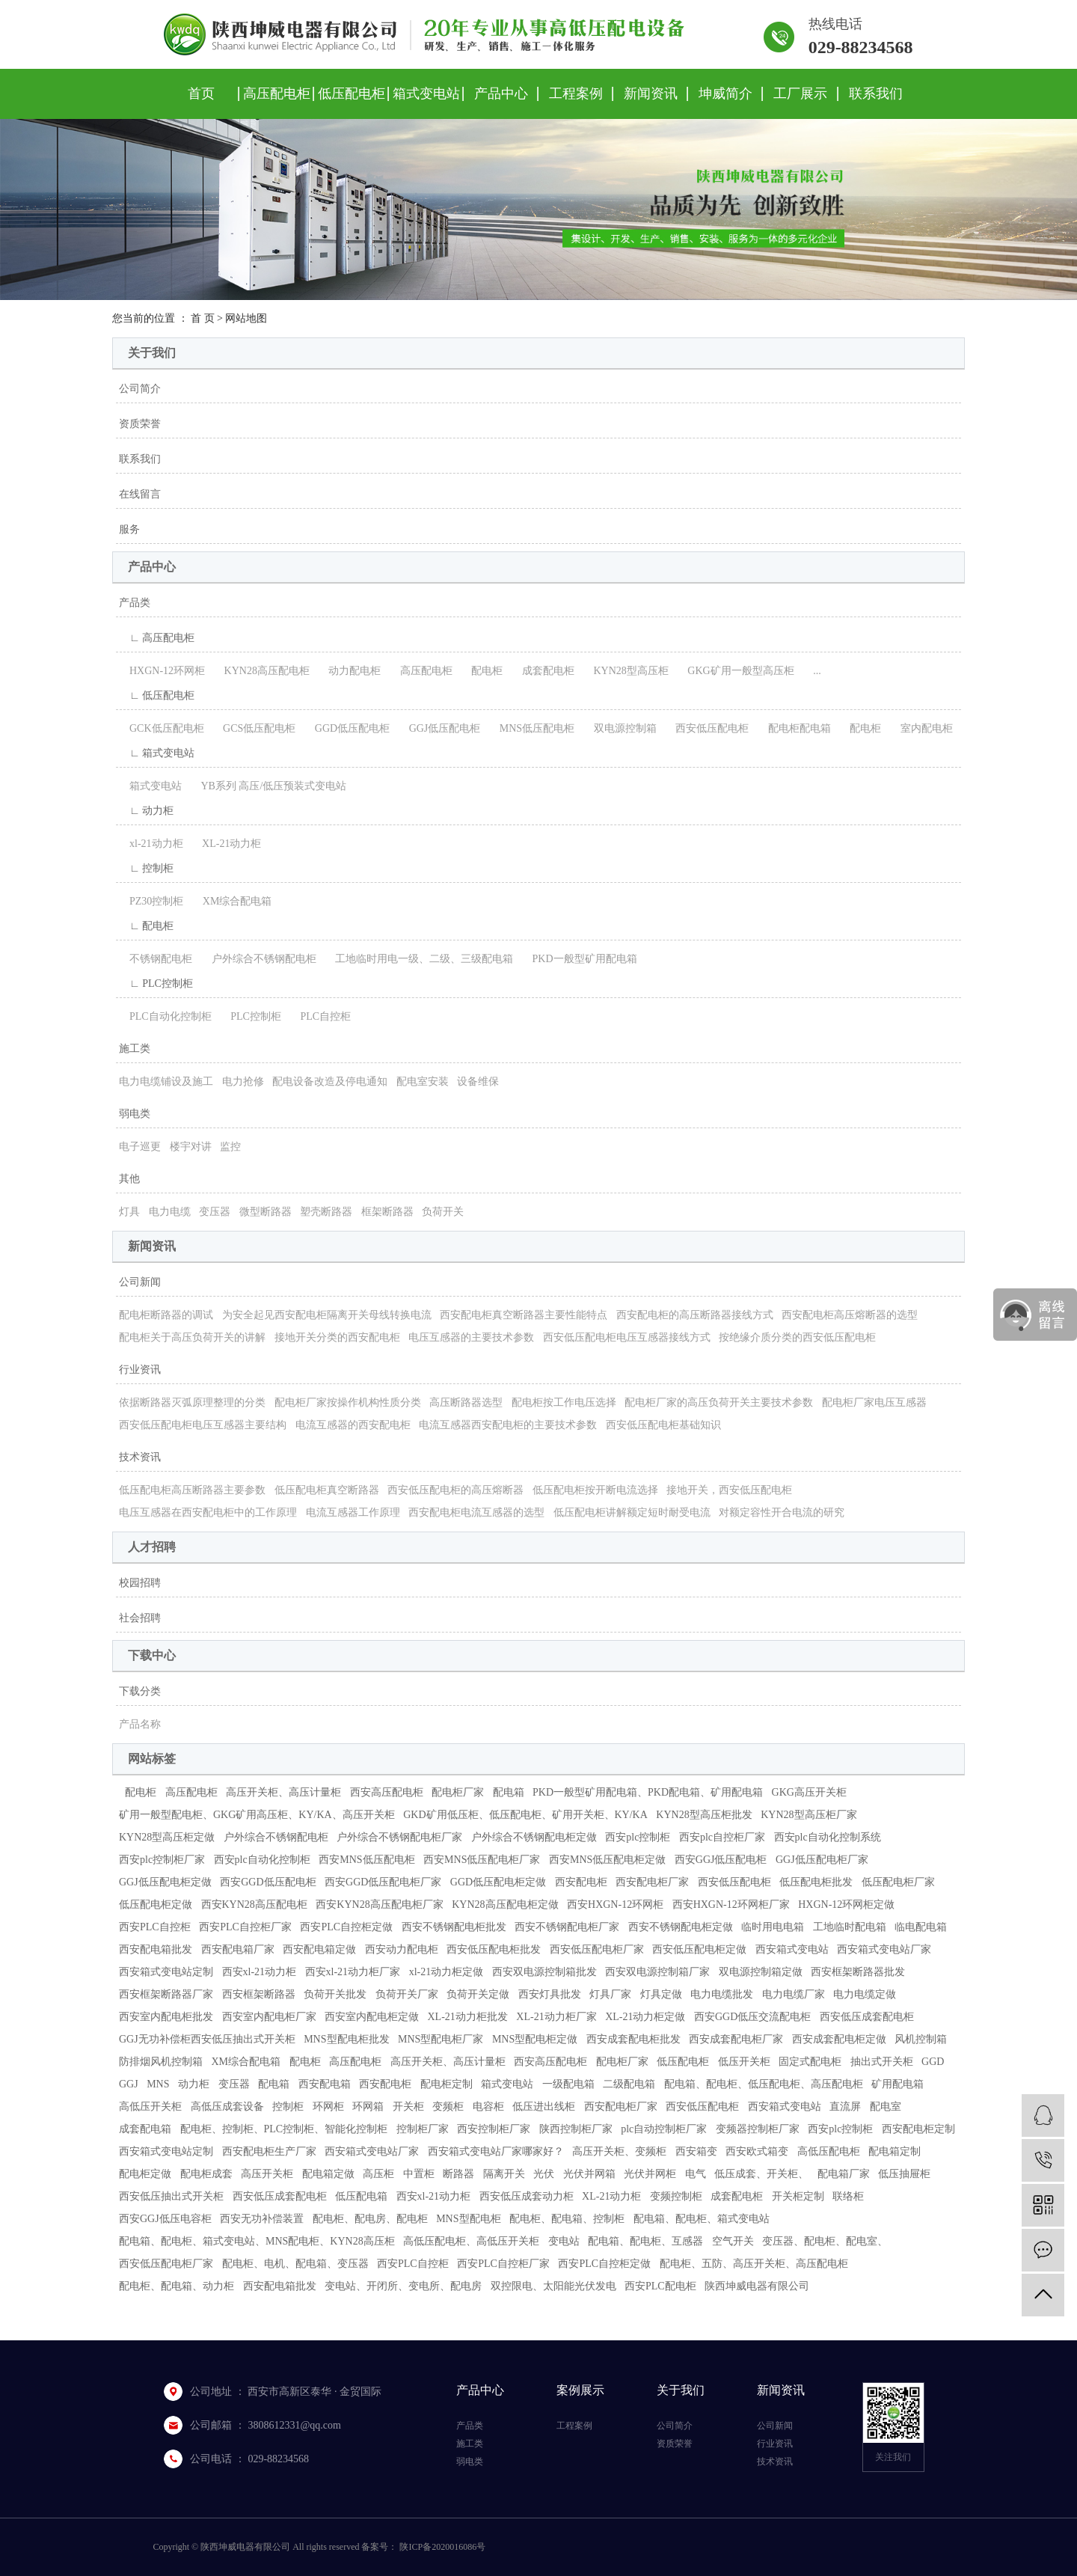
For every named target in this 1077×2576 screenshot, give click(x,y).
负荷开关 (443, 1211)
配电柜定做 (145, 2173)
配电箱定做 (328, 2173)
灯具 (129, 1211)
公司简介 (140, 388)
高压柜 (378, 2173)
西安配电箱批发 (155, 1949)
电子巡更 (140, 1146)
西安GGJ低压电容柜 (165, 2218)
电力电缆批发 (721, 1994)
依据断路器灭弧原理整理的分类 (192, 1402)
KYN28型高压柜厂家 (808, 1814)
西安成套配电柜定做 (839, 2039)
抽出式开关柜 (881, 2061)
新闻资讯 (651, 93)
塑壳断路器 (326, 1211)
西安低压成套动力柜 (526, 2196)
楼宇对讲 (191, 1146)
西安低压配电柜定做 (699, 1949)
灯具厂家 (610, 1994)
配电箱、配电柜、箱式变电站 (701, 2218)
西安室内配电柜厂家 (269, 2016)
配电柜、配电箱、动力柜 (176, 2286)
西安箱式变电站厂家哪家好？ (496, 2151)
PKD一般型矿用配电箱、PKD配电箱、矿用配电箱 (648, 1792)
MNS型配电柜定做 (534, 2039)
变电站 (564, 2241)
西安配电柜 (581, 1882)
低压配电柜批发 (816, 1882)
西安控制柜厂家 (493, 2129)
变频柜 (448, 2106)
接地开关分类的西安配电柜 (337, 1337)
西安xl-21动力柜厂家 (353, 1971)
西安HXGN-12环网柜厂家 (731, 1904)
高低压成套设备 (227, 2106)
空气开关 (733, 2241)
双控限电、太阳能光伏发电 (553, 2286)
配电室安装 (422, 1081)
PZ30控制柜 (151, 901)
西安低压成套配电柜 (867, 2016)
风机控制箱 (921, 2039)
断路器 (458, 2173)
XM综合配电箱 (232, 901)
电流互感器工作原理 (353, 1512)
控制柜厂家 (422, 2129)
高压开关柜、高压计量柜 (283, 1792)
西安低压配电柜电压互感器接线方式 (627, 1337)
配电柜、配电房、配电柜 (370, 2218)
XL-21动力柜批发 (468, 2016)
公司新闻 (140, 1282)
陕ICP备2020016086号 (442, 2547)
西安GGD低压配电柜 (268, 1882)
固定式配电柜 (810, 2061)
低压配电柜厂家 (898, 1882)
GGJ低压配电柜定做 (165, 1882)
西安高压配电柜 (386, 1792)
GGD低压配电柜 (347, 728)
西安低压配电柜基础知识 (663, 1425)
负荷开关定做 (478, 1994)
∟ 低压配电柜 (156, 695)
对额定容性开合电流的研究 (781, 1512)
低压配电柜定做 (155, 1904)
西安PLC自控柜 (155, 1927)
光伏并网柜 (650, 2173)
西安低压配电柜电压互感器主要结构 (202, 1425)
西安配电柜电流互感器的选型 (476, 1512)
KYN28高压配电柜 (262, 670)
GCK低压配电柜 (161, 728)
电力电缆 (170, 1211)
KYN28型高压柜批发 (704, 1814)
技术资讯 (140, 1457)
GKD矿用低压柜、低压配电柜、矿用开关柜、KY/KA (525, 1814)
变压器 (214, 1211)
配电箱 (508, 1792)
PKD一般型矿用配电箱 (579, 958)
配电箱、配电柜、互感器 (645, 2241)
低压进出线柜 (543, 2106)
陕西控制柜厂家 (576, 2129)
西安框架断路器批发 (858, 1971)
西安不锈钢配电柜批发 (454, 1927)
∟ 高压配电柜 (156, 637)
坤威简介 (725, 93)
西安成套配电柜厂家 (736, 2039)
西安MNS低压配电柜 (366, 1859)
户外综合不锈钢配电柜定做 (534, 1837)
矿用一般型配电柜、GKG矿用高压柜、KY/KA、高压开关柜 (257, 1814)
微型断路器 (265, 1211)
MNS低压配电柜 (531, 728)
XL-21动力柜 (226, 843)
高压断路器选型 (466, 1402)
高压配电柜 (276, 93)
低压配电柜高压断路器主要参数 (192, 1490)
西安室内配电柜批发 (166, 2016)
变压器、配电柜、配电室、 (825, 2241)
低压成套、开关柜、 (761, 2173)
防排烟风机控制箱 (161, 2061)
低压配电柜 (351, 93)
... (812, 670)
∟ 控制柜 (146, 868)
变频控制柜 (676, 2196)
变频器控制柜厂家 (758, 2129)
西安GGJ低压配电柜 (721, 1859)
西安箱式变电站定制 (166, 1971)
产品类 (134, 602)
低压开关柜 (744, 2061)
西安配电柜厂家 (652, 1882)
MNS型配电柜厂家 (440, 2039)
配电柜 (482, 670)
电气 (695, 2173)
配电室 (885, 2106)
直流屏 (845, 2106)
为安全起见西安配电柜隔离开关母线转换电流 (327, 1315)
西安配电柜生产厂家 (269, 2151)
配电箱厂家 (843, 2173)
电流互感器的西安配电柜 (353, 1425)
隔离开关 (504, 2173)
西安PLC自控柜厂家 (245, 1927)
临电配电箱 (921, 1927)
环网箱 (368, 2106)
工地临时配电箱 (849, 1927)
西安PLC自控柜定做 (346, 1927)
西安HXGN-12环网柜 (615, 1904)
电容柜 (488, 2106)
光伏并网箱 (589, 2173)
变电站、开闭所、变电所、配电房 (403, 2286)
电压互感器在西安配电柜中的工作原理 (208, 1512)
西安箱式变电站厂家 (884, 1949)
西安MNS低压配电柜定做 (607, 1859)
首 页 (203, 318)
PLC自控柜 (320, 1016)
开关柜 (408, 2106)
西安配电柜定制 (918, 2129)
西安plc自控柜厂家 (722, 1837)
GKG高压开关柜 (809, 1792)
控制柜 (288, 2106)
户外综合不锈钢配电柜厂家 (399, 1837)
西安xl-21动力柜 (259, 1971)
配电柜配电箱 (794, 728)
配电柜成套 (206, 2173)
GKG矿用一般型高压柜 (735, 670)
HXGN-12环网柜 (162, 670)
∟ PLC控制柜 (156, 983)
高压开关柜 (267, 2173)
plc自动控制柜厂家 (664, 2129)
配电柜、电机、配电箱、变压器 (295, 2263)
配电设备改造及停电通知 (329, 1081)
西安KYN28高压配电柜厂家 (379, 1904)
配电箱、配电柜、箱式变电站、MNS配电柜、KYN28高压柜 (257, 2241)
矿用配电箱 (897, 2084)
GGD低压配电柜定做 (498, 1882)
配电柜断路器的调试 (166, 1315)
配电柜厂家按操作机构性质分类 (347, 1402)
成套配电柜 (543, 670)
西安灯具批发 (549, 1994)
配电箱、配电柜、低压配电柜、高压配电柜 (763, 2084)
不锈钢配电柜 (155, 958)
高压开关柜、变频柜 (619, 2151)
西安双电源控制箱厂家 (657, 1971)
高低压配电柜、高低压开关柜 (471, 2241)
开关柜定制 (798, 2196)
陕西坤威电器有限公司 (757, 2286)
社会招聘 (140, 1618)
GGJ (128, 2084)
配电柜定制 (446, 2084)
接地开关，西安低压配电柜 (729, 1490)
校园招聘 (140, 1582)
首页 (201, 93)
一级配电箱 (568, 2084)
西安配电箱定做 (319, 1949)
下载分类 (140, 1691)
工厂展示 (800, 93)
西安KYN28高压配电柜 (254, 1904)
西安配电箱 (324, 2084)
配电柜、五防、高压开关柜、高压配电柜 (754, 2263)
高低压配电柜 (828, 2151)
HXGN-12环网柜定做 (846, 1904)
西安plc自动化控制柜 (262, 1859)
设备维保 (478, 1081)
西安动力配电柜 (401, 1949)
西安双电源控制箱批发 (544, 1971)
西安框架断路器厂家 (166, 1994)
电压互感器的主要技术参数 (471, 1337)
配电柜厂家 (458, 1792)
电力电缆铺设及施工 (166, 1081)
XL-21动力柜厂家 (556, 2016)
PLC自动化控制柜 (165, 1016)
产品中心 (501, 93)
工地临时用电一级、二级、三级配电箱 (419, 958)
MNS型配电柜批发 (346, 2039)
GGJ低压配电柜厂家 (822, 1859)
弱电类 (134, 1113)
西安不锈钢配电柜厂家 (567, 1927)
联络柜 (848, 2196)
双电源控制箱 (620, 728)
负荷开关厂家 (406, 1994)
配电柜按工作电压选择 (564, 1402)
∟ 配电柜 (146, 925)
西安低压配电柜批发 (494, 1949)
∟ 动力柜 (146, 810)
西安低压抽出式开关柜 (171, 2196)
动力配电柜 (349, 670)
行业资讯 (140, 1369)
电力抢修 (243, 1081)
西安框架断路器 (258, 1994)
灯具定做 (661, 1994)
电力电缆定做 (864, 1994)
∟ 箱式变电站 (156, 753)
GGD (932, 2061)
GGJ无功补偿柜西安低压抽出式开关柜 (207, 2039)
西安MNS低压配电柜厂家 (481, 1859)
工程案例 (576, 93)
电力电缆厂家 (793, 1994)
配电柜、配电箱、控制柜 (567, 2218)
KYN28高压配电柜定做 (505, 1904)
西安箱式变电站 (792, 1949)
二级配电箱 (629, 2084)
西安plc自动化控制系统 (827, 1837)
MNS (158, 2084)
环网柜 (328, 2106)
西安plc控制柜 (637, 1837)
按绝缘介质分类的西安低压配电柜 (797, 1337)
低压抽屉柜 (904, 2173)
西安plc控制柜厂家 (162, 1859)
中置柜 (419, 2173)
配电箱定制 (894, 2151)
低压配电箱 (361, 2196)
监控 (230, 1146)
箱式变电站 (426, 93)
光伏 (543, 2173)
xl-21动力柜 (151, 843)
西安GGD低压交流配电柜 (752, 2016)
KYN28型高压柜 (625, 670)
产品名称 (140, 1724)
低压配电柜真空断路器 (326, 1490)
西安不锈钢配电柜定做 (680, 1927)
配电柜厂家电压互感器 (874, 1402)
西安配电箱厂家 (237, 1949)
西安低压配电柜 (707, 728)
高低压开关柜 (150, 2106)
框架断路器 (387, 1211)
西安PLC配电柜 (660, 2286)
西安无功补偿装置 (262, 2218)
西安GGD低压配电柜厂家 (383, 1882)
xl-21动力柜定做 (446, 1971)
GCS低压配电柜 (253, 728)
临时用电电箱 (772, 1927)
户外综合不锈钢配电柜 (258, 958)
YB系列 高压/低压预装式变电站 (269, 786)
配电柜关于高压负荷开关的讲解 (192, 1337)
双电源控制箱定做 (761, 1971)
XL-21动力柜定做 (645, 2016)
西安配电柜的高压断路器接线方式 (694, 1315)
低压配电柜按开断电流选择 (595, 1490)
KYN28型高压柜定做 (167, 1837)
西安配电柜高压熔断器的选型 (850, 1315)
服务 (129, 529)
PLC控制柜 (250, 1016)
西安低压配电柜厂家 (597, 1949)
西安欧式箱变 (756, 2151)
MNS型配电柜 (468, 2218)
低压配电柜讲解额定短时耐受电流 (632, 1512)
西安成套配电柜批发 (633, 2039)
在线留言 (140, 494)
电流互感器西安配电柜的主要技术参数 (508, 1425)
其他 (129, 1178)
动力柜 (193, 2084)
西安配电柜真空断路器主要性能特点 (523, 1315)
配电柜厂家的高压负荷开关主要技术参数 (719, 1402)
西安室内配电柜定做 (372, 2016)
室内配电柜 (921, 728)
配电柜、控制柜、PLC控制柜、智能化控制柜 (284, 2129)
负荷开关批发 (335, 1994)
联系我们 (876, 93)
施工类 (134, 1048)
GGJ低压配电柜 (440, 728)
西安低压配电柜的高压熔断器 (455, 1490)
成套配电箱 (145, 2129)
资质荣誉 (140, 423)
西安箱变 (696, 2151)
